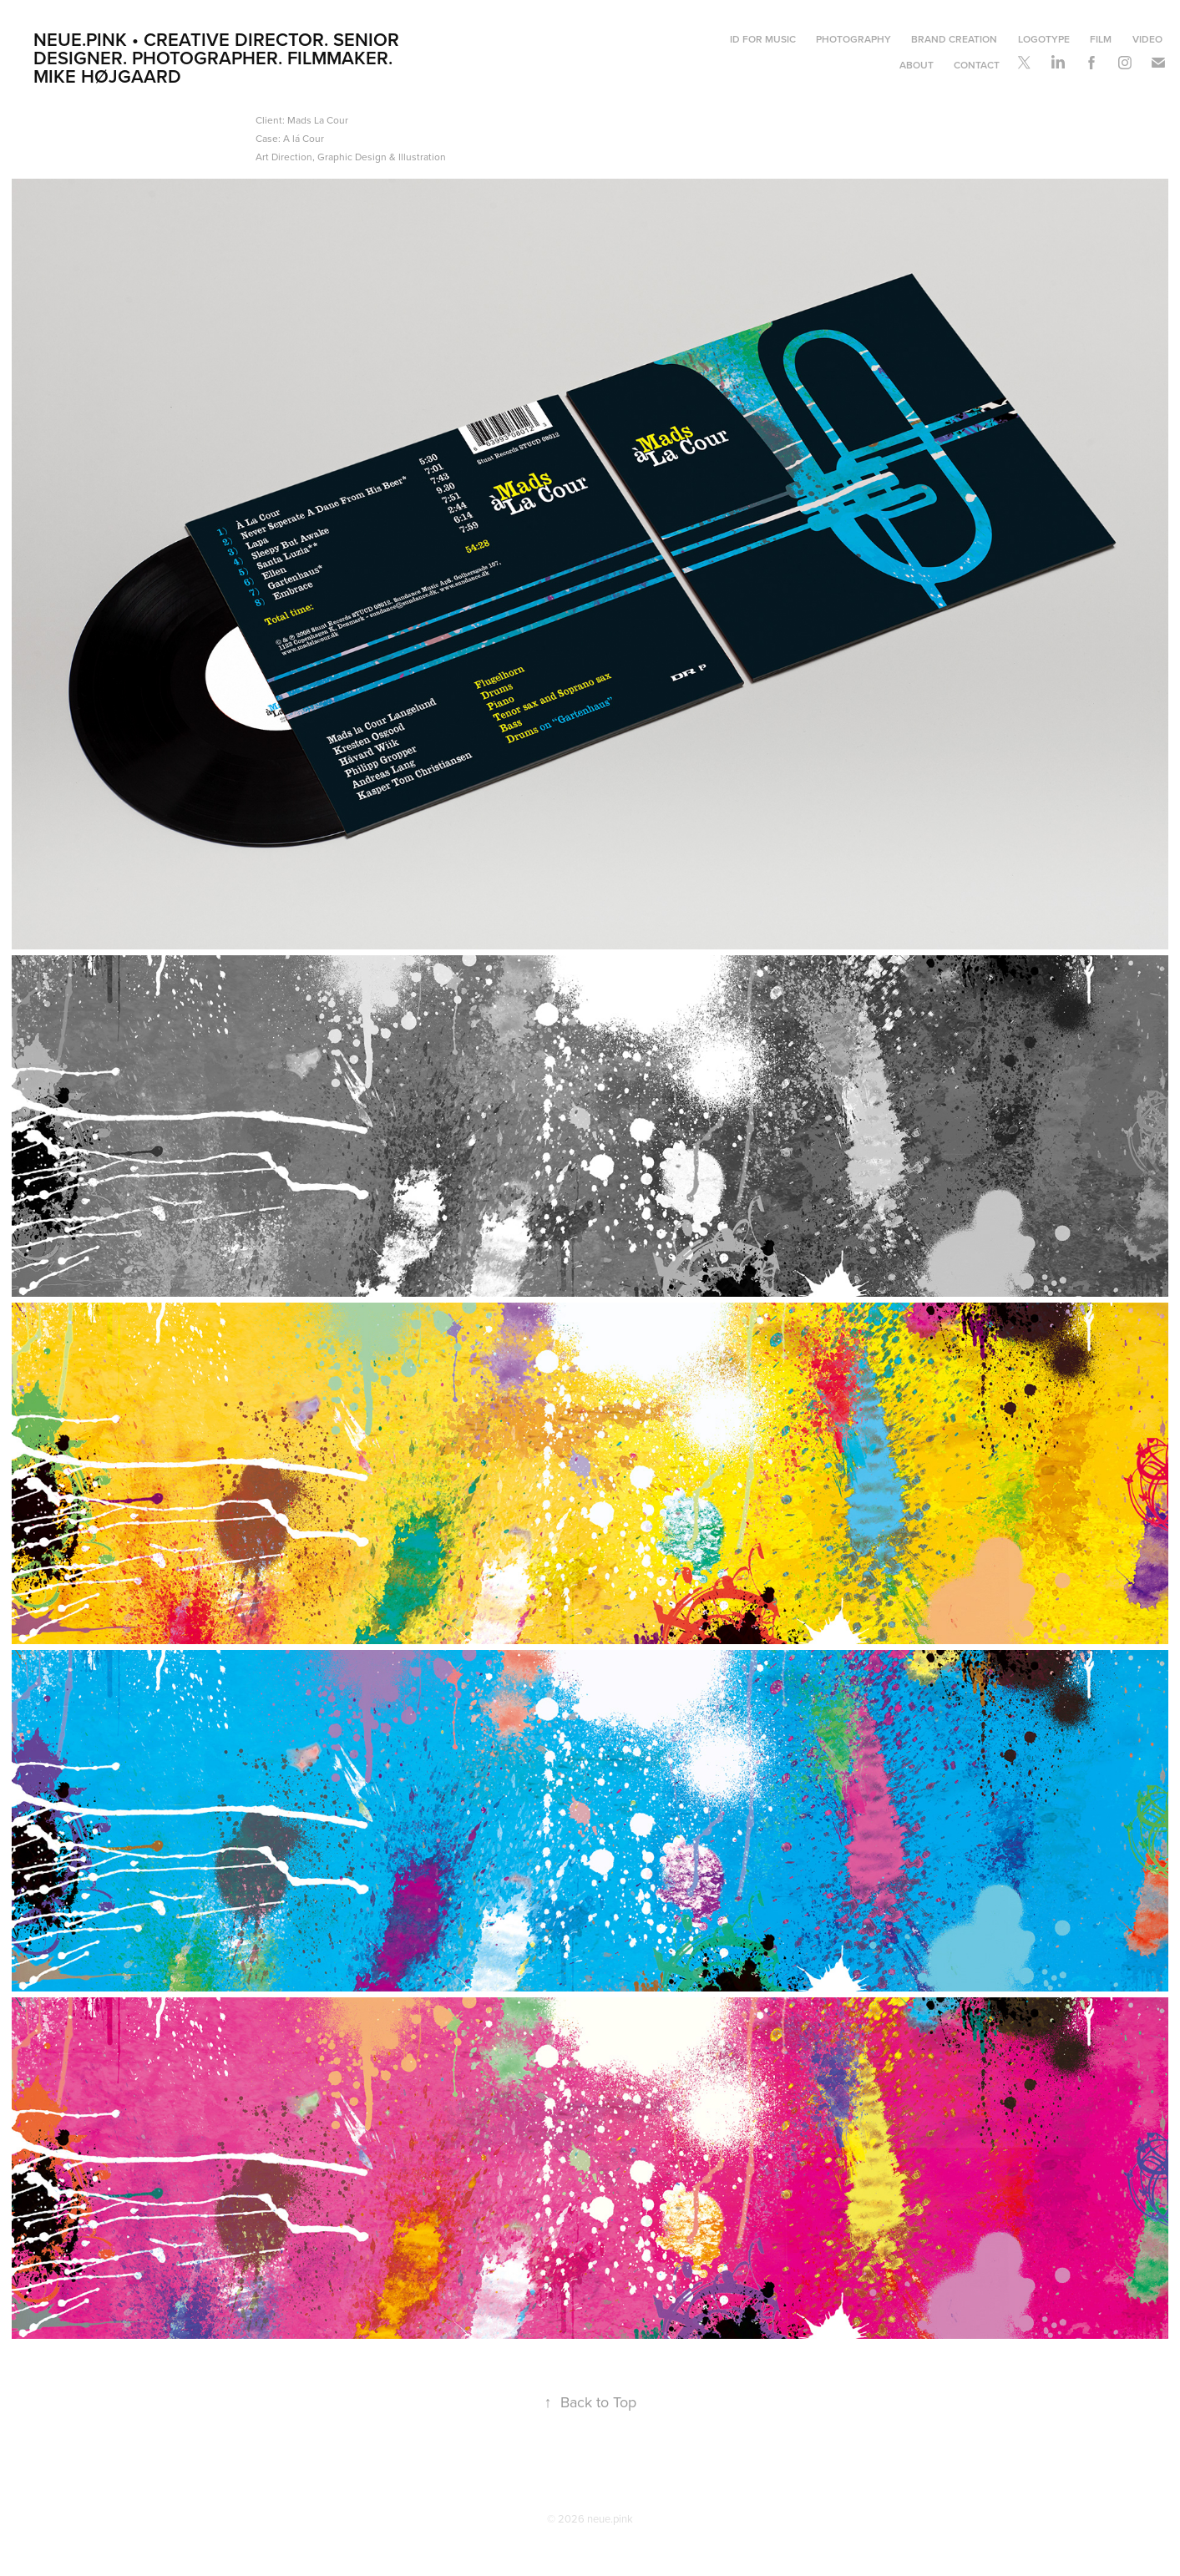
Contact (977, 65)
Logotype (1044, 39)
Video (1147, 39)
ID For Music (763, 39)
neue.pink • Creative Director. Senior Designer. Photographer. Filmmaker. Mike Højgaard (218, 57)
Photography (853, 39)
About (916, 65)
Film (1101, 39)
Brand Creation (954, 39)
